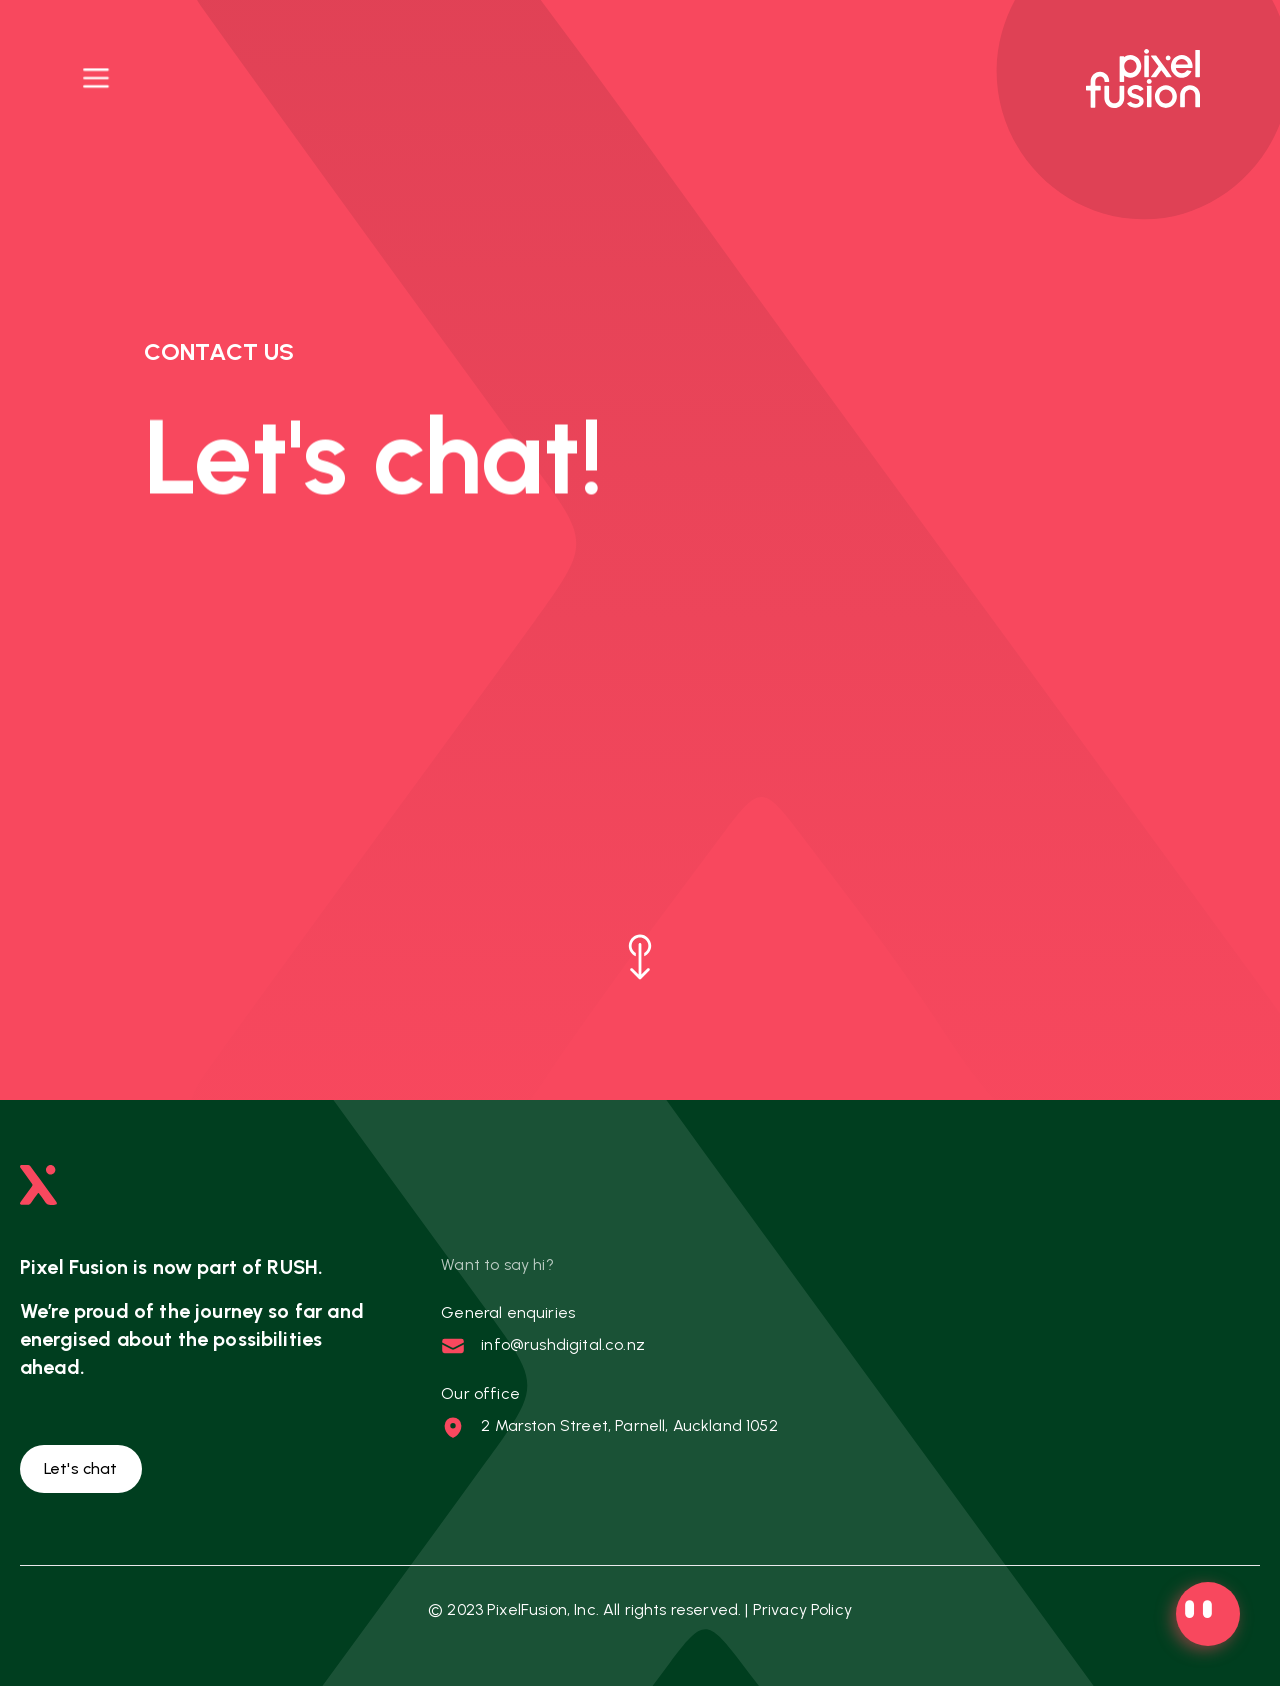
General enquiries (508, 1312)
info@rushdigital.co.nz (563, 1344)
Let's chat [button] (81, 1468)
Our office (480, 1393)
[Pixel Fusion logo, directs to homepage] (1143, 78)
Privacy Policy (802, 1609)
